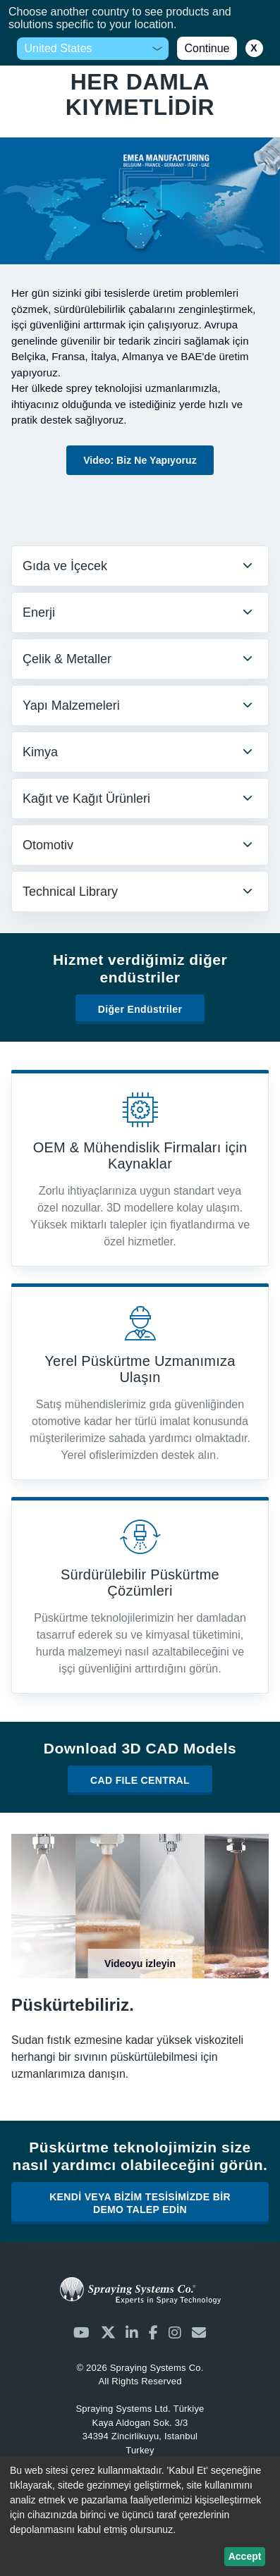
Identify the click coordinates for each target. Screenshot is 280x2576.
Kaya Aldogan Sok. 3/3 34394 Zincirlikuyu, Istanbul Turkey (139, 2429)
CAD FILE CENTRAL (140, 1780)
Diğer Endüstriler (140, 1009)
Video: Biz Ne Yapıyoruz (140, 460)
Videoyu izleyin (140, 1963)
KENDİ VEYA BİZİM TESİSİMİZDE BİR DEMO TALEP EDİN (140, 2203)
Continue (206, 48)
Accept (245, 2556)
